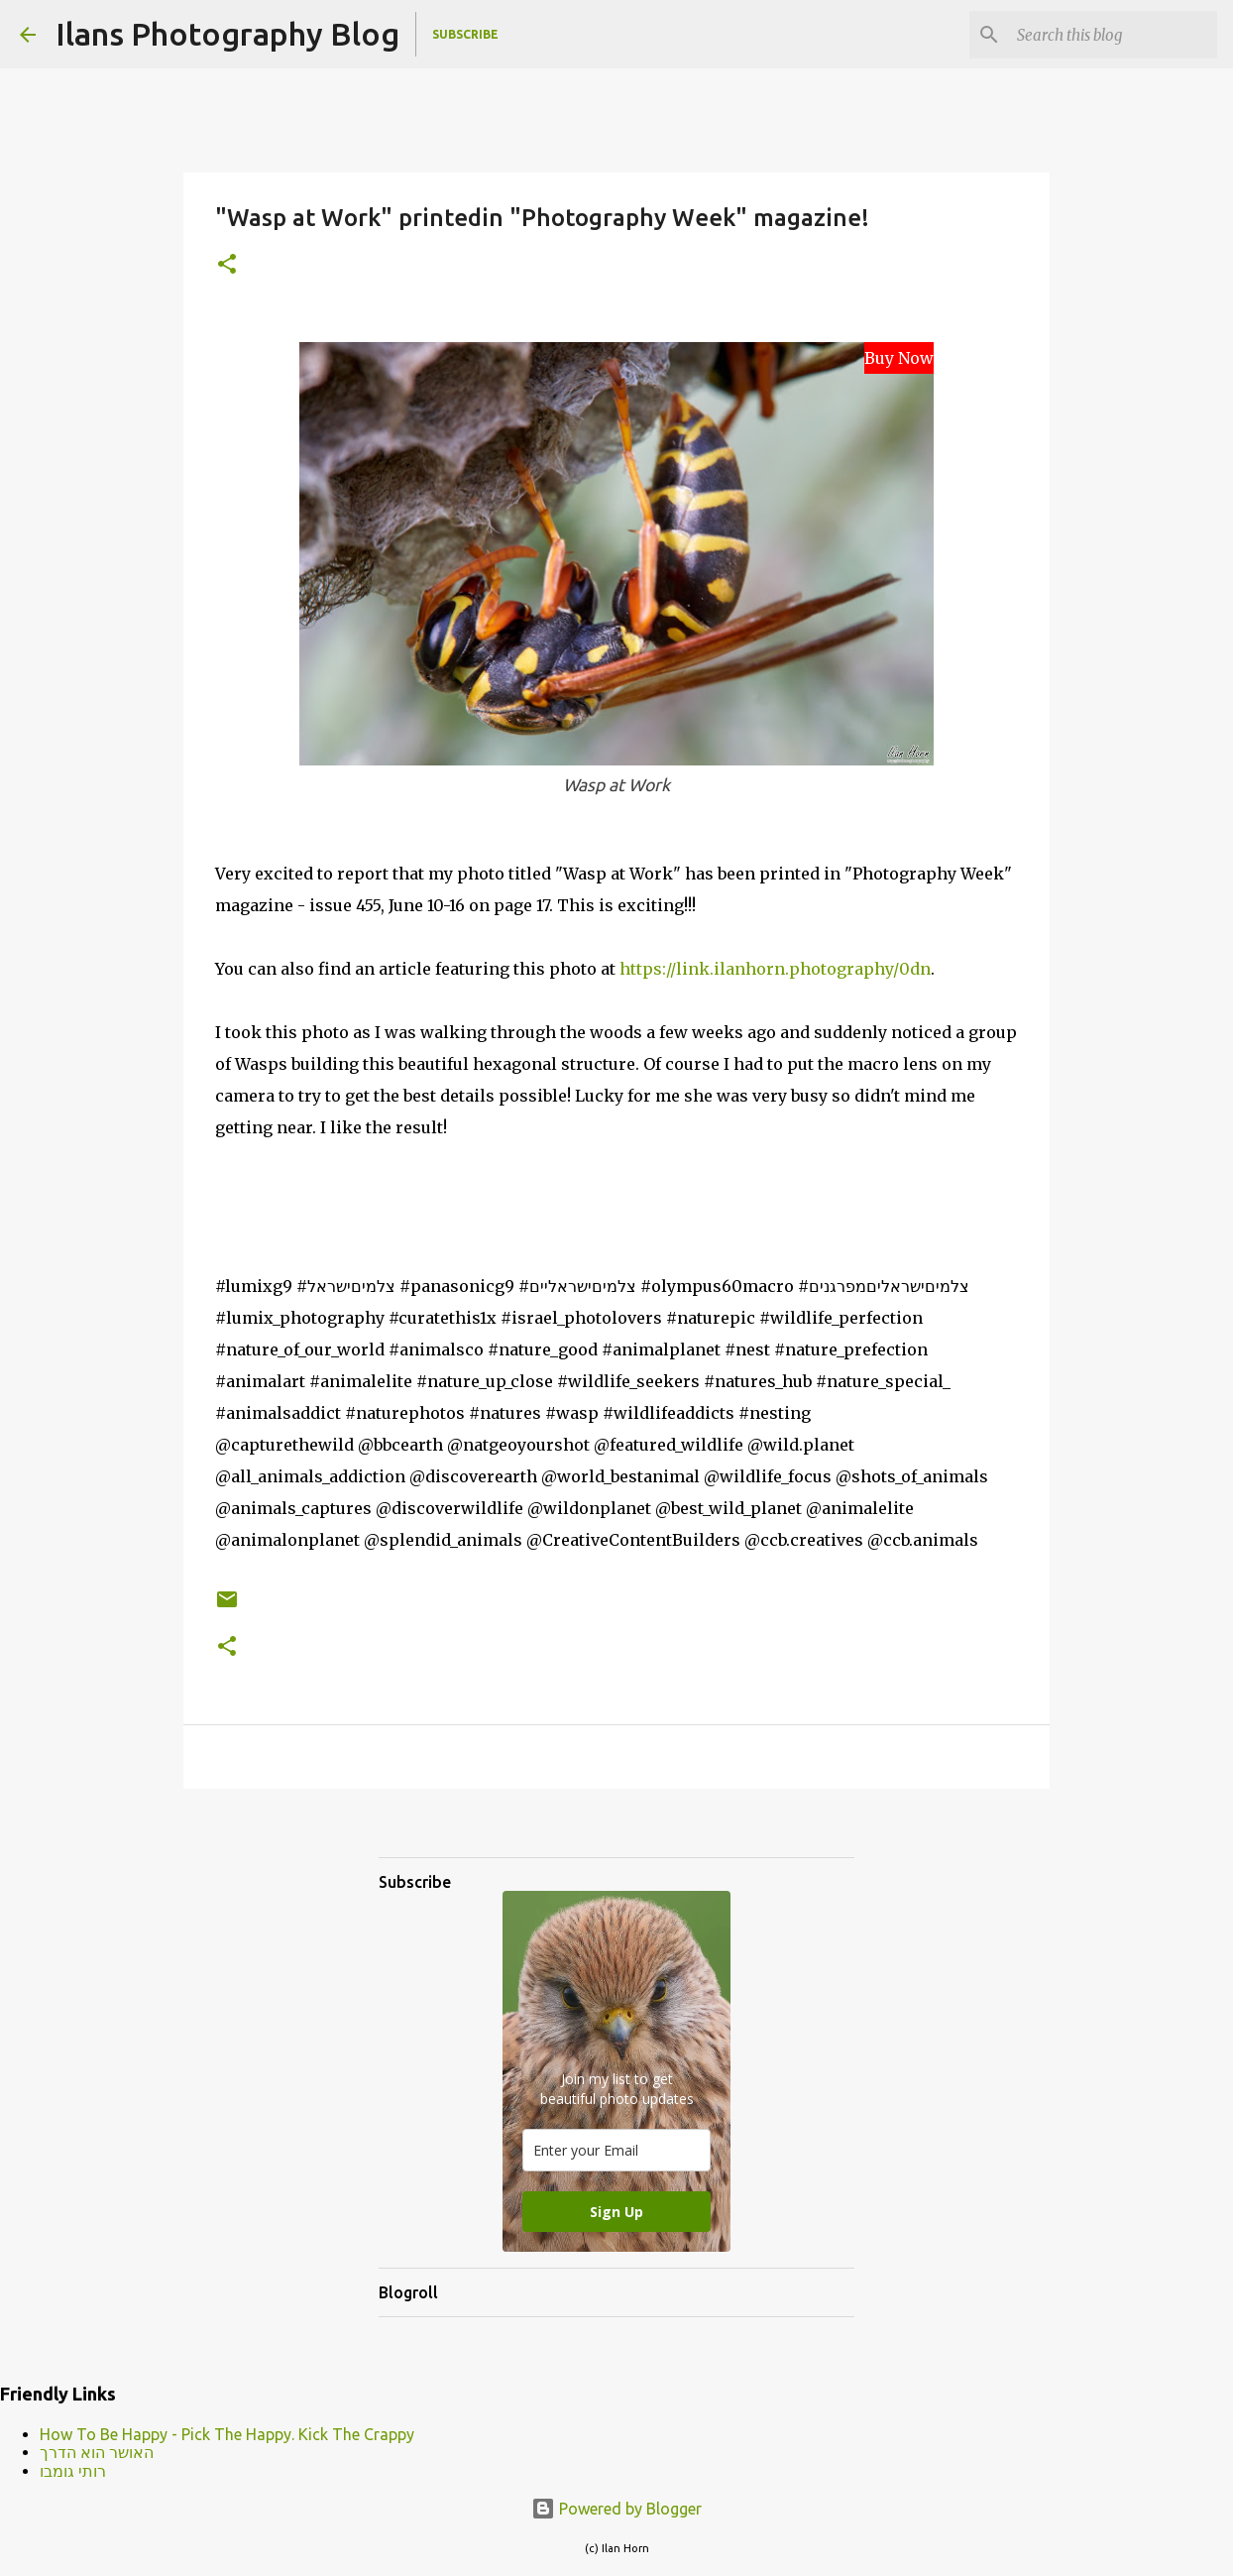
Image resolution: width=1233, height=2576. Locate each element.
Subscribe (465, 34)
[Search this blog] (1113, 35)
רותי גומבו (73, 2471)
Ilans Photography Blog (227, 34)
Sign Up (616, 2211)
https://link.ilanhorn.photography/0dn (775, 969)
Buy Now (899, 358)
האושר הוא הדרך (97, 2452)
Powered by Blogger (616, 2508)
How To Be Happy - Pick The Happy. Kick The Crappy (227, 2434)
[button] (227, 265)
